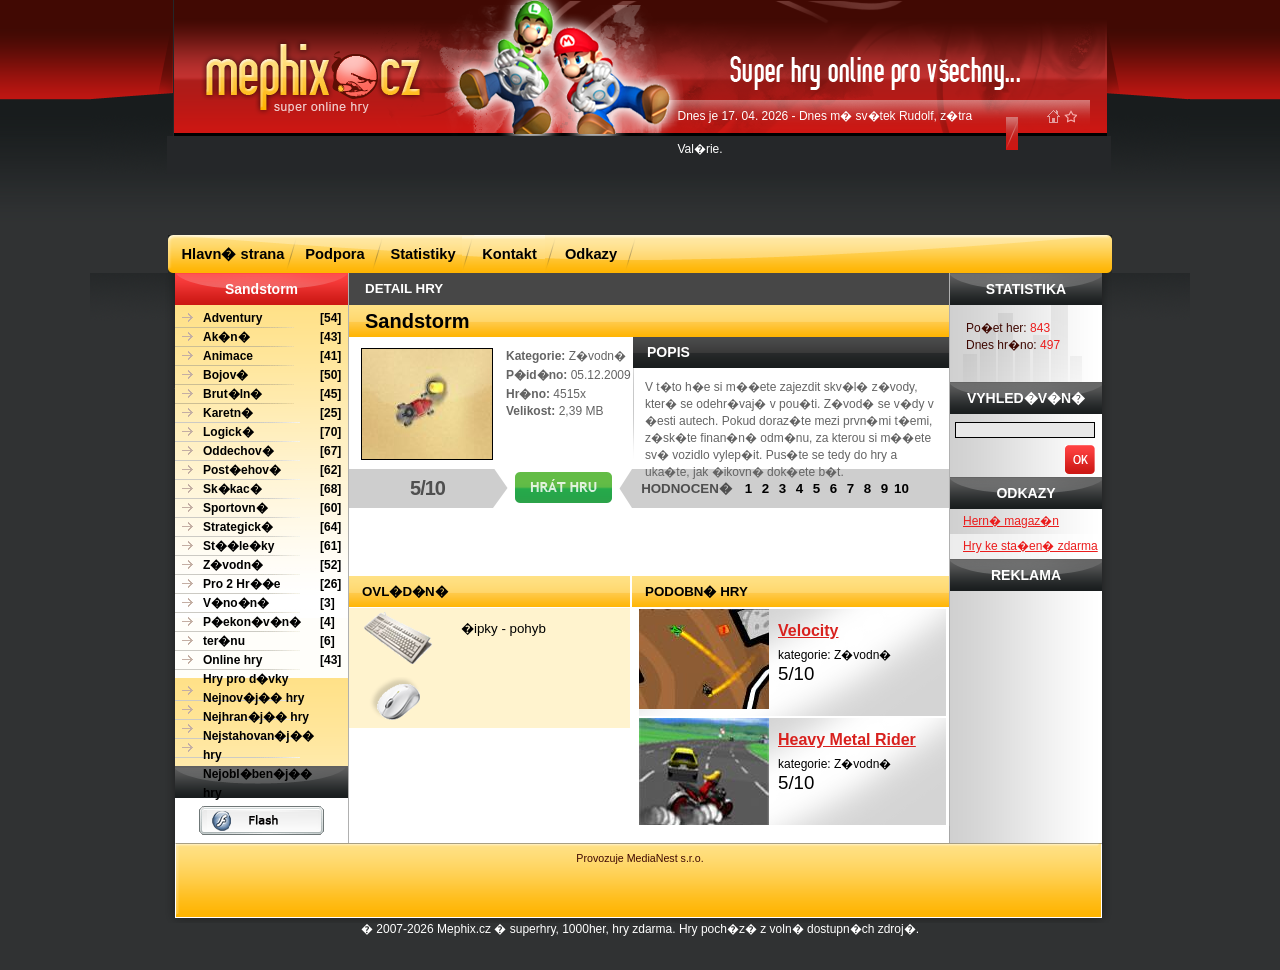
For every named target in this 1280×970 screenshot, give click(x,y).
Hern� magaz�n (1011, 521)
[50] (258, 375)
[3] (255, 603)
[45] (258, 394)
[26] (258, 584)
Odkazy (591, 254)
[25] (258, 413)
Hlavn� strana (233, 254)
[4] (255, 622)
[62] (258, 470)
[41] (258, 356)
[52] (258, 565)
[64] (258, 527)
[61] (258, 546)
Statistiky (422, 254)
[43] (258, 337)
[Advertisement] (640, 184)
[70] (258, 432)
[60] (258, 508)
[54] (258, 318)
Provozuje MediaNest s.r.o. (639, 858)
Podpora (334, 254)
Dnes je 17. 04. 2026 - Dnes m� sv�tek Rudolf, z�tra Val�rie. (825, 132)
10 (901, 488)
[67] (258, 451)
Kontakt (509, 254)
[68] (258, 489)
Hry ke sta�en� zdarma (1030, 546)
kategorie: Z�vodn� (862, 650)
